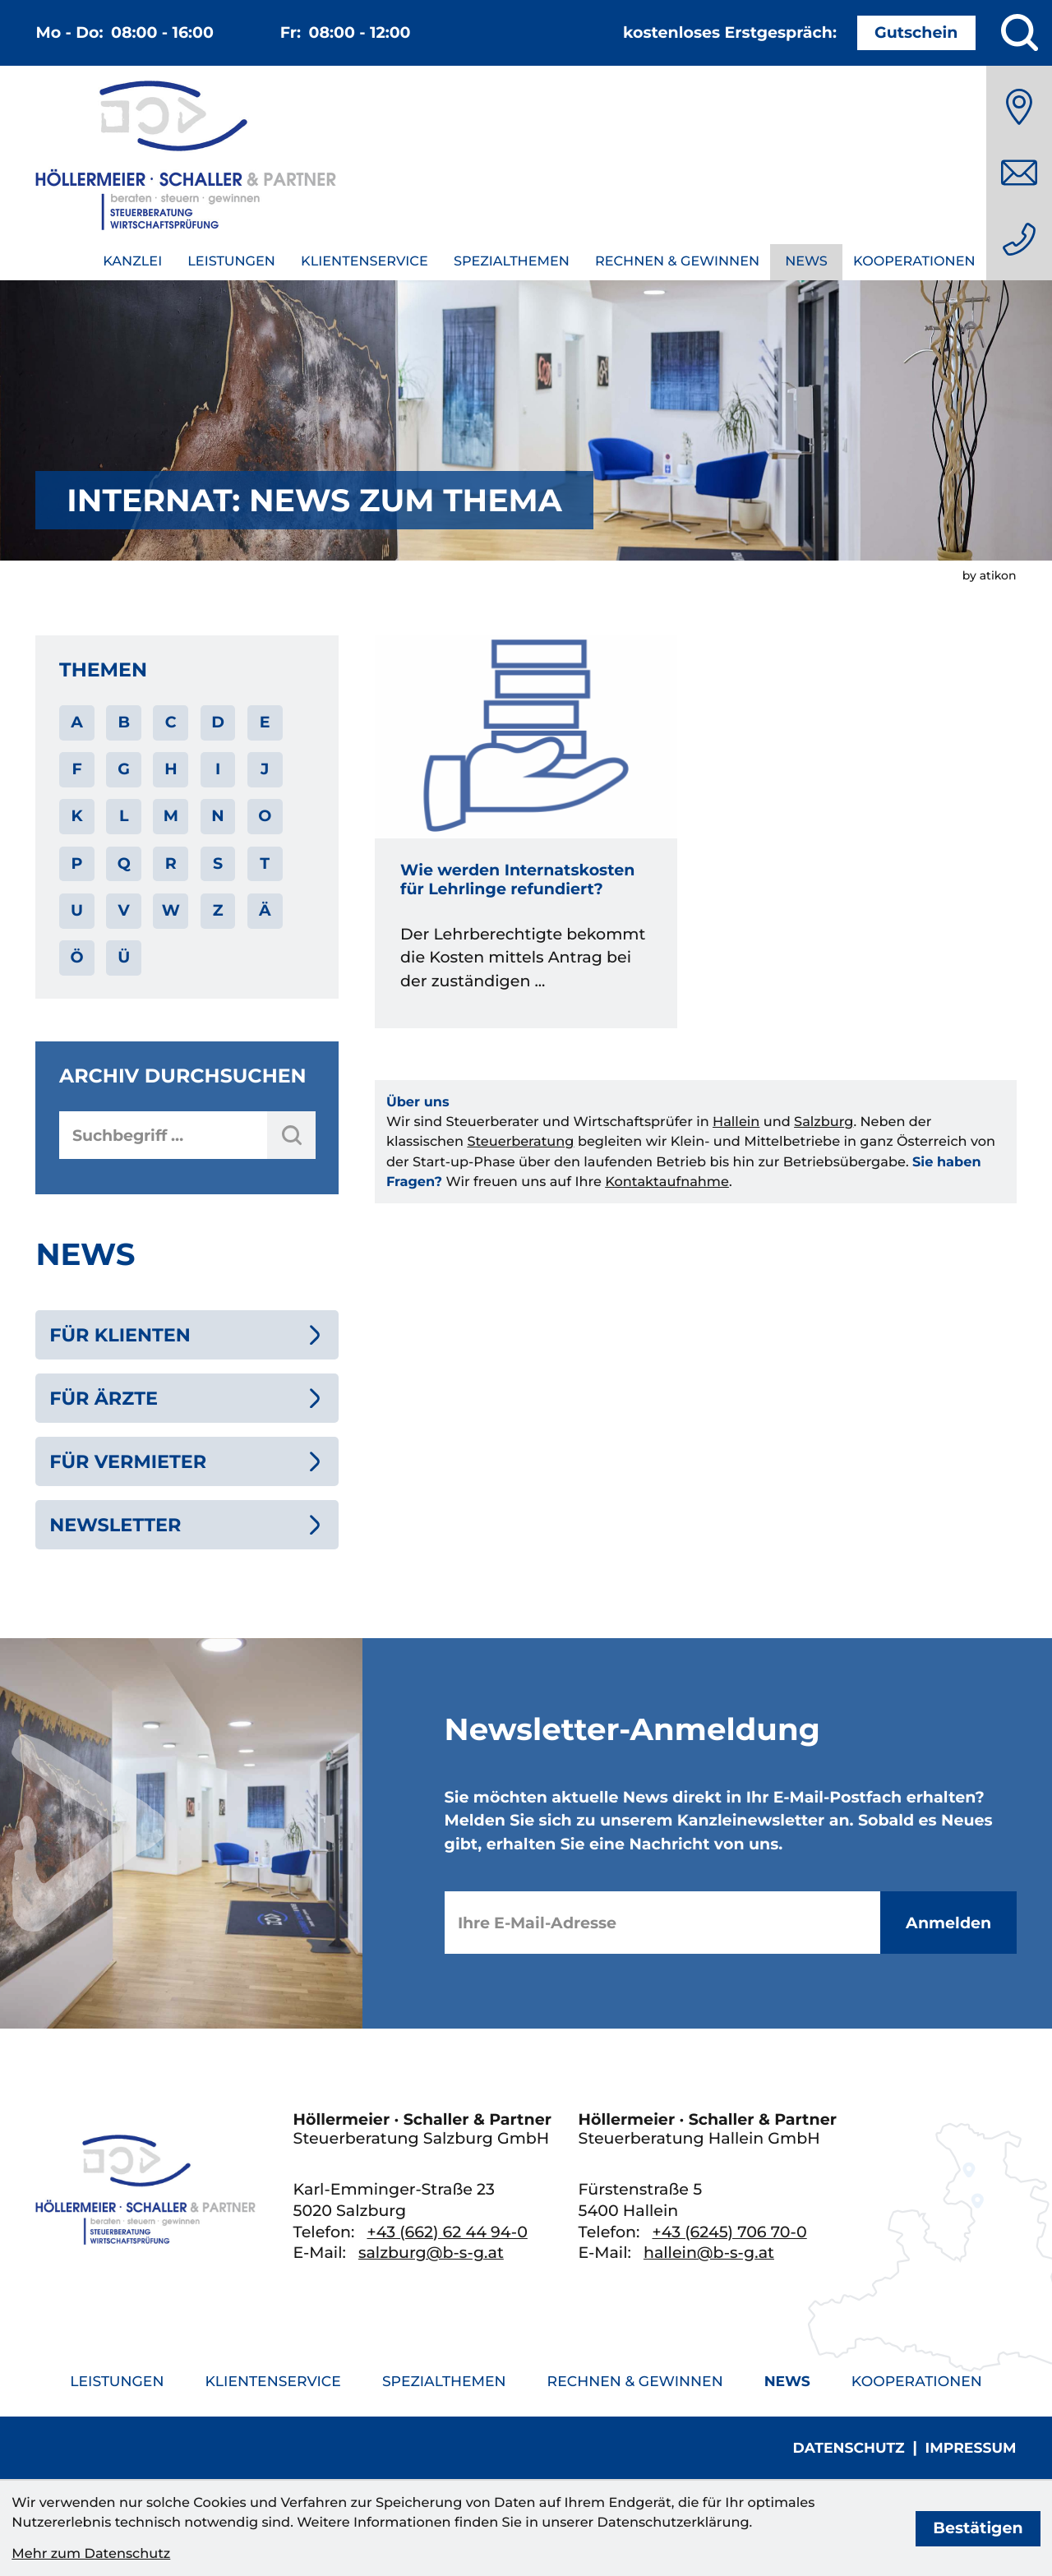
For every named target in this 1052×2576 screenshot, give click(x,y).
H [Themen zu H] (170, 768)
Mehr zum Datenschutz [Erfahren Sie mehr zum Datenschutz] (91, 2554)
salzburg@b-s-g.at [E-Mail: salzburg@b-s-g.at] (431, 2252)
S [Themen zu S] (218, 863)
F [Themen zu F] (76, 768)
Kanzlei (132, 261)
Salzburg (823, 1122)
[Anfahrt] (1019, 107)
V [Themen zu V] (124, 910)
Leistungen (231, 261)
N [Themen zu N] (217, 815)
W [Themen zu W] (171, 910)
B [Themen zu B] (124, 722)
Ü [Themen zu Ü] (124, 957)
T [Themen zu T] (265, 863)
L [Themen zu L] (124, 815)
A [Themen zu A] (77, 722)
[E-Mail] (663, 1922)
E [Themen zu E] (265, 722)
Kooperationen (914, 261)
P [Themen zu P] (77, 863)
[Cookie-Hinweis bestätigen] (978, 2528)
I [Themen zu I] (217, 768)
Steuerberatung (520, 1141)
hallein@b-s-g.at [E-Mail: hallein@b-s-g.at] (709, 2252)
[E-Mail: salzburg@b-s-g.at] (1019, 173)
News (806, 261)
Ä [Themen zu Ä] (265, 910)
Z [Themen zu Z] (218, 910)
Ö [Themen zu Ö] (76, 957)
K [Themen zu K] (76, 815)
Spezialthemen (512, 261)
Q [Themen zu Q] (124, 863)
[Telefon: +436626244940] (1019, 239)
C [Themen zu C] (171, 722)
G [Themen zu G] (124, 768)
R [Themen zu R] (171, 863)
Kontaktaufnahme (667, 1182)
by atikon (989, 575)
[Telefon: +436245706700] (729, 2232)
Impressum (971, 2448)
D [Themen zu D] (217, 722)
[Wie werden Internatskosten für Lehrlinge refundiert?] (526, 832)
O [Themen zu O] (264, 815)
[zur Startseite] (185, 159)
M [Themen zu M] (171, 815)
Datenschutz (849, 2448)
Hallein (736, 1122)
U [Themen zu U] (77, 910)
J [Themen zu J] (265, 768)
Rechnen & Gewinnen (677, 261)
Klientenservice (364, 261)
